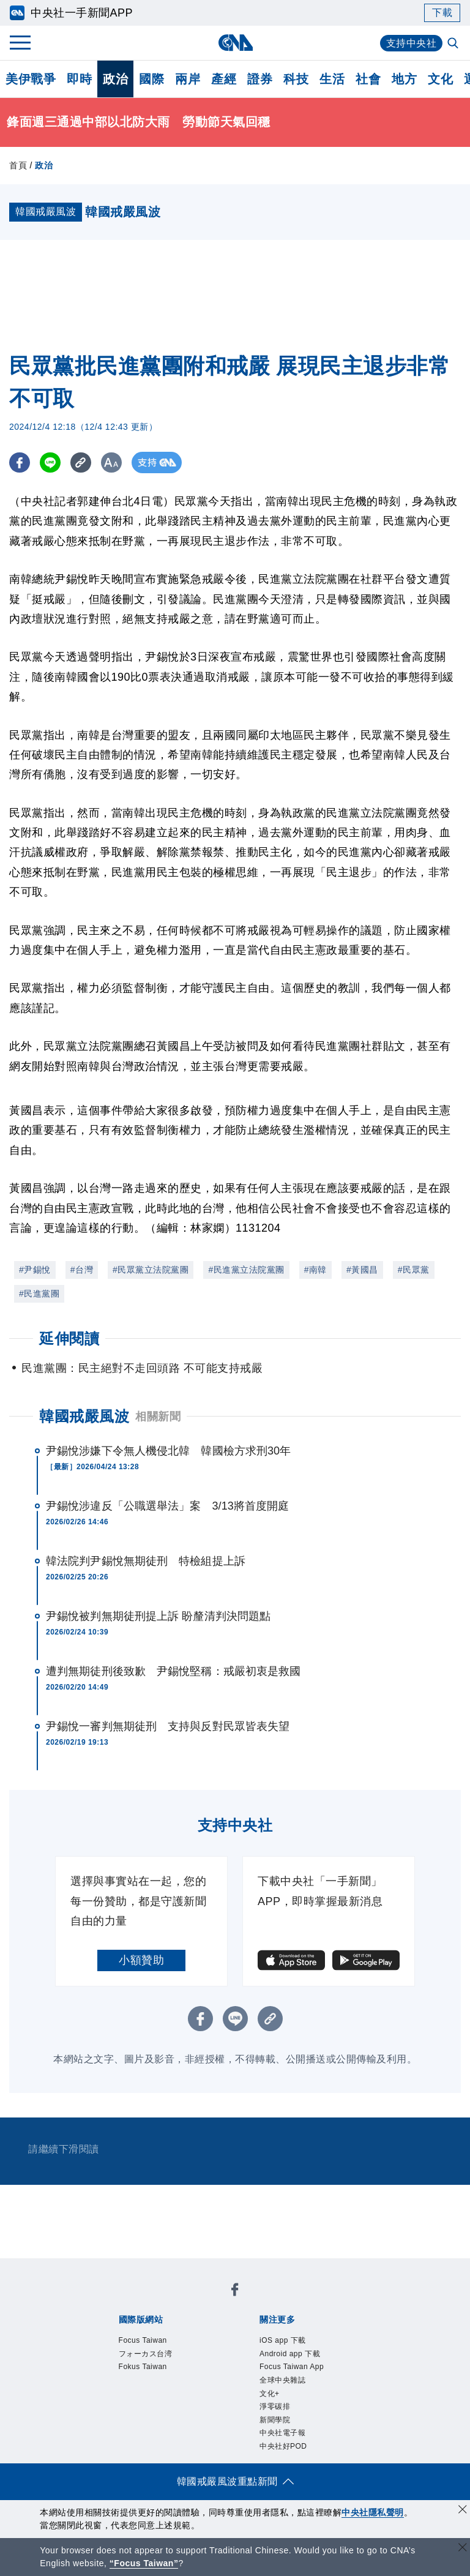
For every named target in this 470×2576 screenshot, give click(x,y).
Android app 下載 (289, 2353)
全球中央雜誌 (282, 2380)
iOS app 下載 (282, 2340)
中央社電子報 (282, 2432)
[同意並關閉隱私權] (462, 2510)
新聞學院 (274, 2420)
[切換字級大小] (113, 462)
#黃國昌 (362, 1270)
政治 (115, 79)
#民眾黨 (414, 1270)
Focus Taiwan (143, 2340)
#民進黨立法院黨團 (246, 1270)
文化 (440, 79)
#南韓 (315, 1270)
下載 (442, 12)
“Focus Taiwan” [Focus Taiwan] (144, 2563)
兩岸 (187, 79)
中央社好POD (283, 2446)
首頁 (18, 165)
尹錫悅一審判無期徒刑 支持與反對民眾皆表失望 (167, 1726)
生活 (332, 79)
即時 (79, 79)
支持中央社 (411, 43)
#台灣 (81, 1270)
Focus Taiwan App (291, 2366)
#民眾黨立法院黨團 (150, 1270)
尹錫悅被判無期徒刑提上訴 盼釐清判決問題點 (158, 1616)
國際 (151, 79)
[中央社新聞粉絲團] (235, 2291)
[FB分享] (20, 462)
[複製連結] (82, 462)
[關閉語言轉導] (462, 2548)
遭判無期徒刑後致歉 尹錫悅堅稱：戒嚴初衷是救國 (173, 1671)
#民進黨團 (39, 1293)
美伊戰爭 (31, 79)
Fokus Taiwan (143, 2366)
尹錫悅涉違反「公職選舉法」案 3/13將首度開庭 (167, 1506)
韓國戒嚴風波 (84, 1416)
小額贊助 (141, 1960)
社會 (368, 79)
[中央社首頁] (235, 42)
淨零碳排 (274, 2406)
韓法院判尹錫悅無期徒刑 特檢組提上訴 (145, 1561)
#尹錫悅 (35, 1270)
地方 (404, 79)
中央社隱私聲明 (372, 2512)
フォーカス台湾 (146, 2353)
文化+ (269, 2393)
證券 (259, 79)
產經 (223, 79)
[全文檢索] (454, 44)
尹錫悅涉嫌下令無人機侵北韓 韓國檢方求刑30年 (168, 1451)
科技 (295, 79)
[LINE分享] (51, 462)
